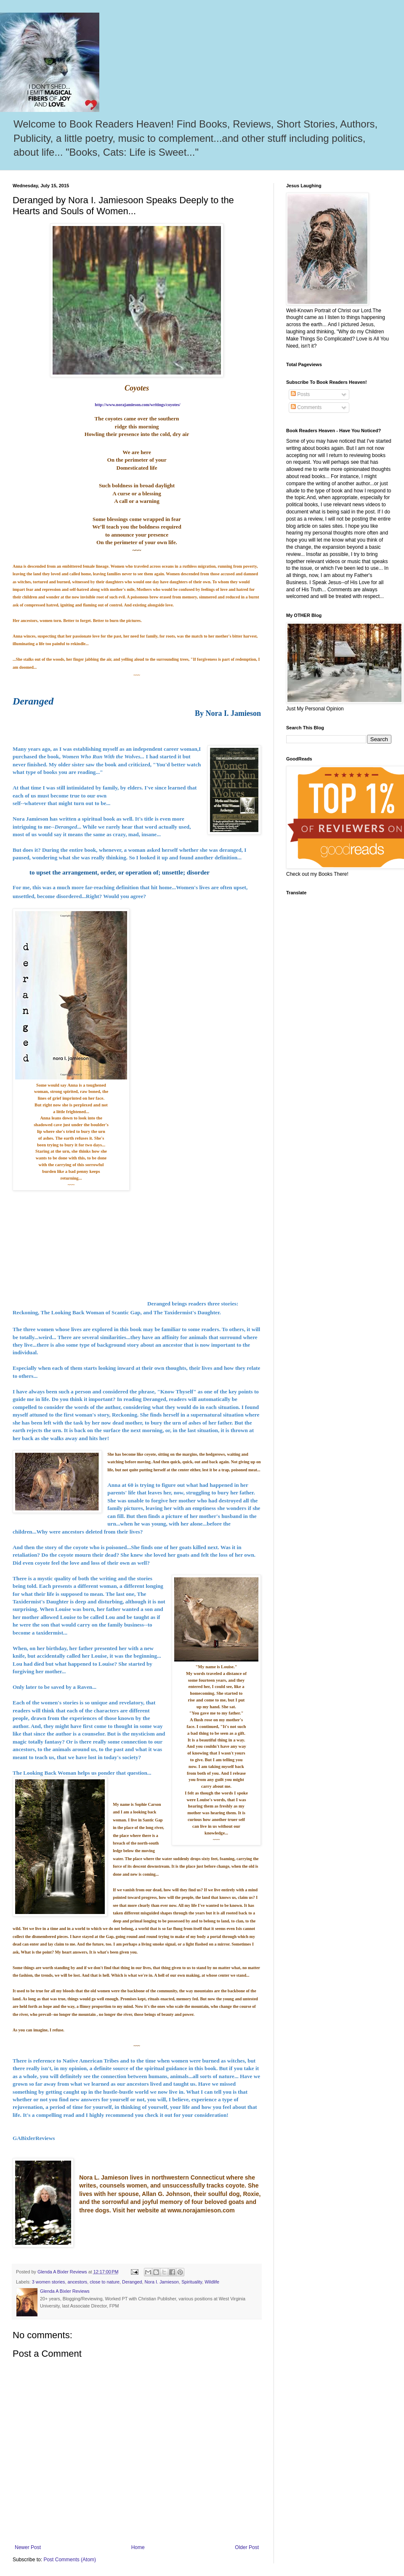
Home (138, 2547)
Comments (306, 407)
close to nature (105, 2281)
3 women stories (48, 2281)
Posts (300, 394)
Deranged (132, 2281)
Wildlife (212, 2281)
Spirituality (191, 2281)
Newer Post (28, 2547)
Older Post (247, 2547)
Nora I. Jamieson (162, 2281)
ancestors (77, 2281)
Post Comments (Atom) (69, 2560)
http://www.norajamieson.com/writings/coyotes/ (137, 404)
